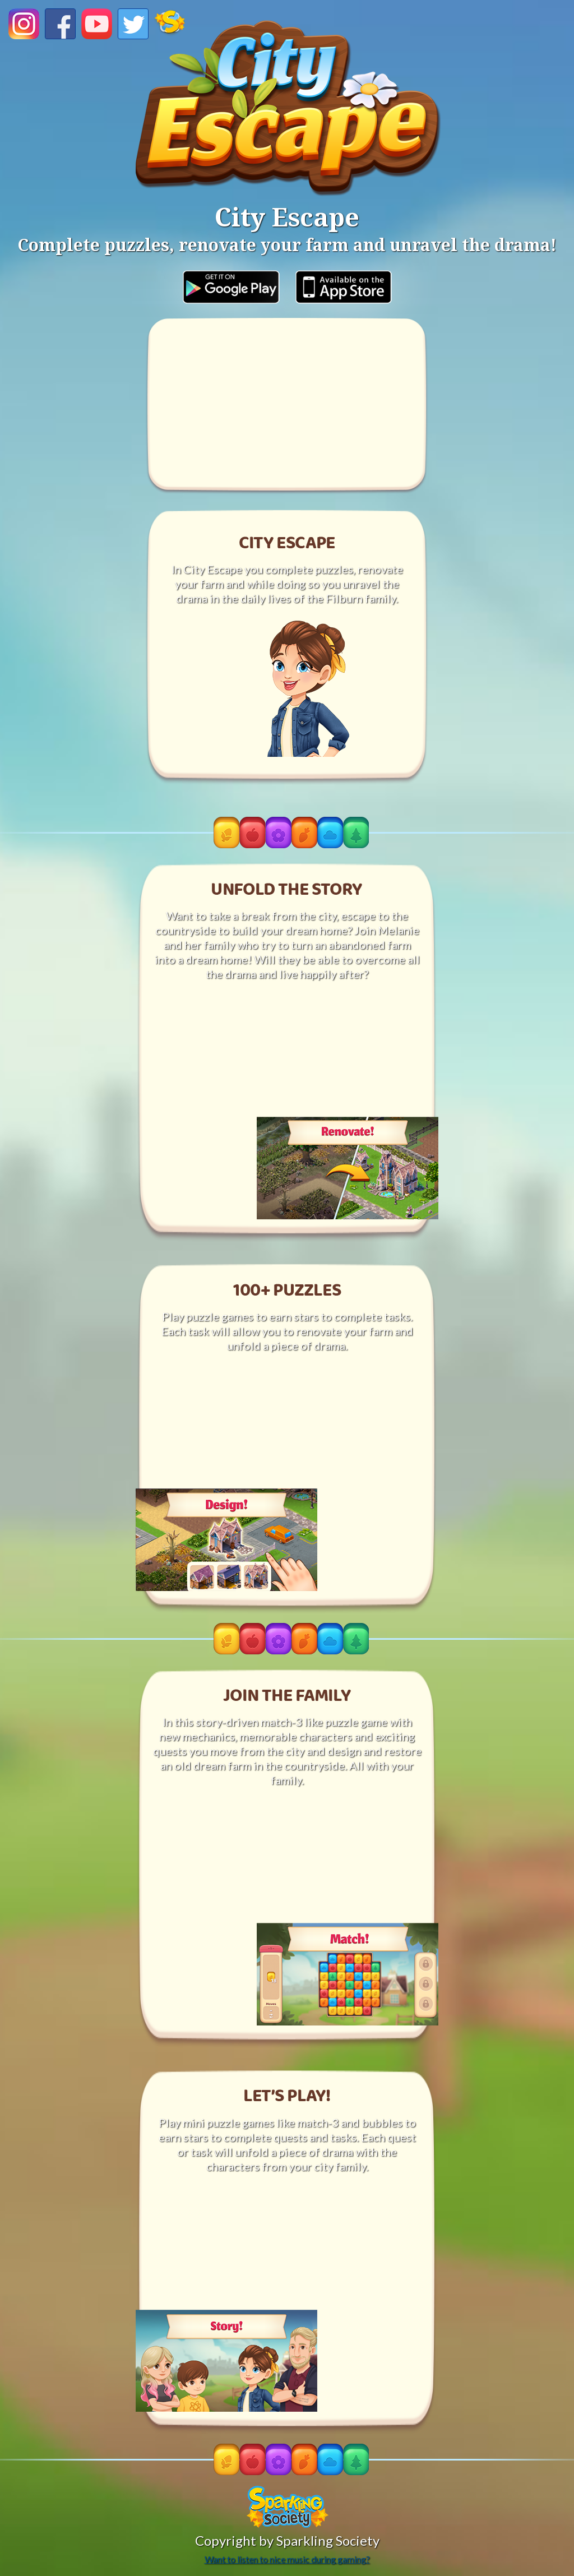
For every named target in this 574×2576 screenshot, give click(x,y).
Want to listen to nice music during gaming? (287, 2559)
